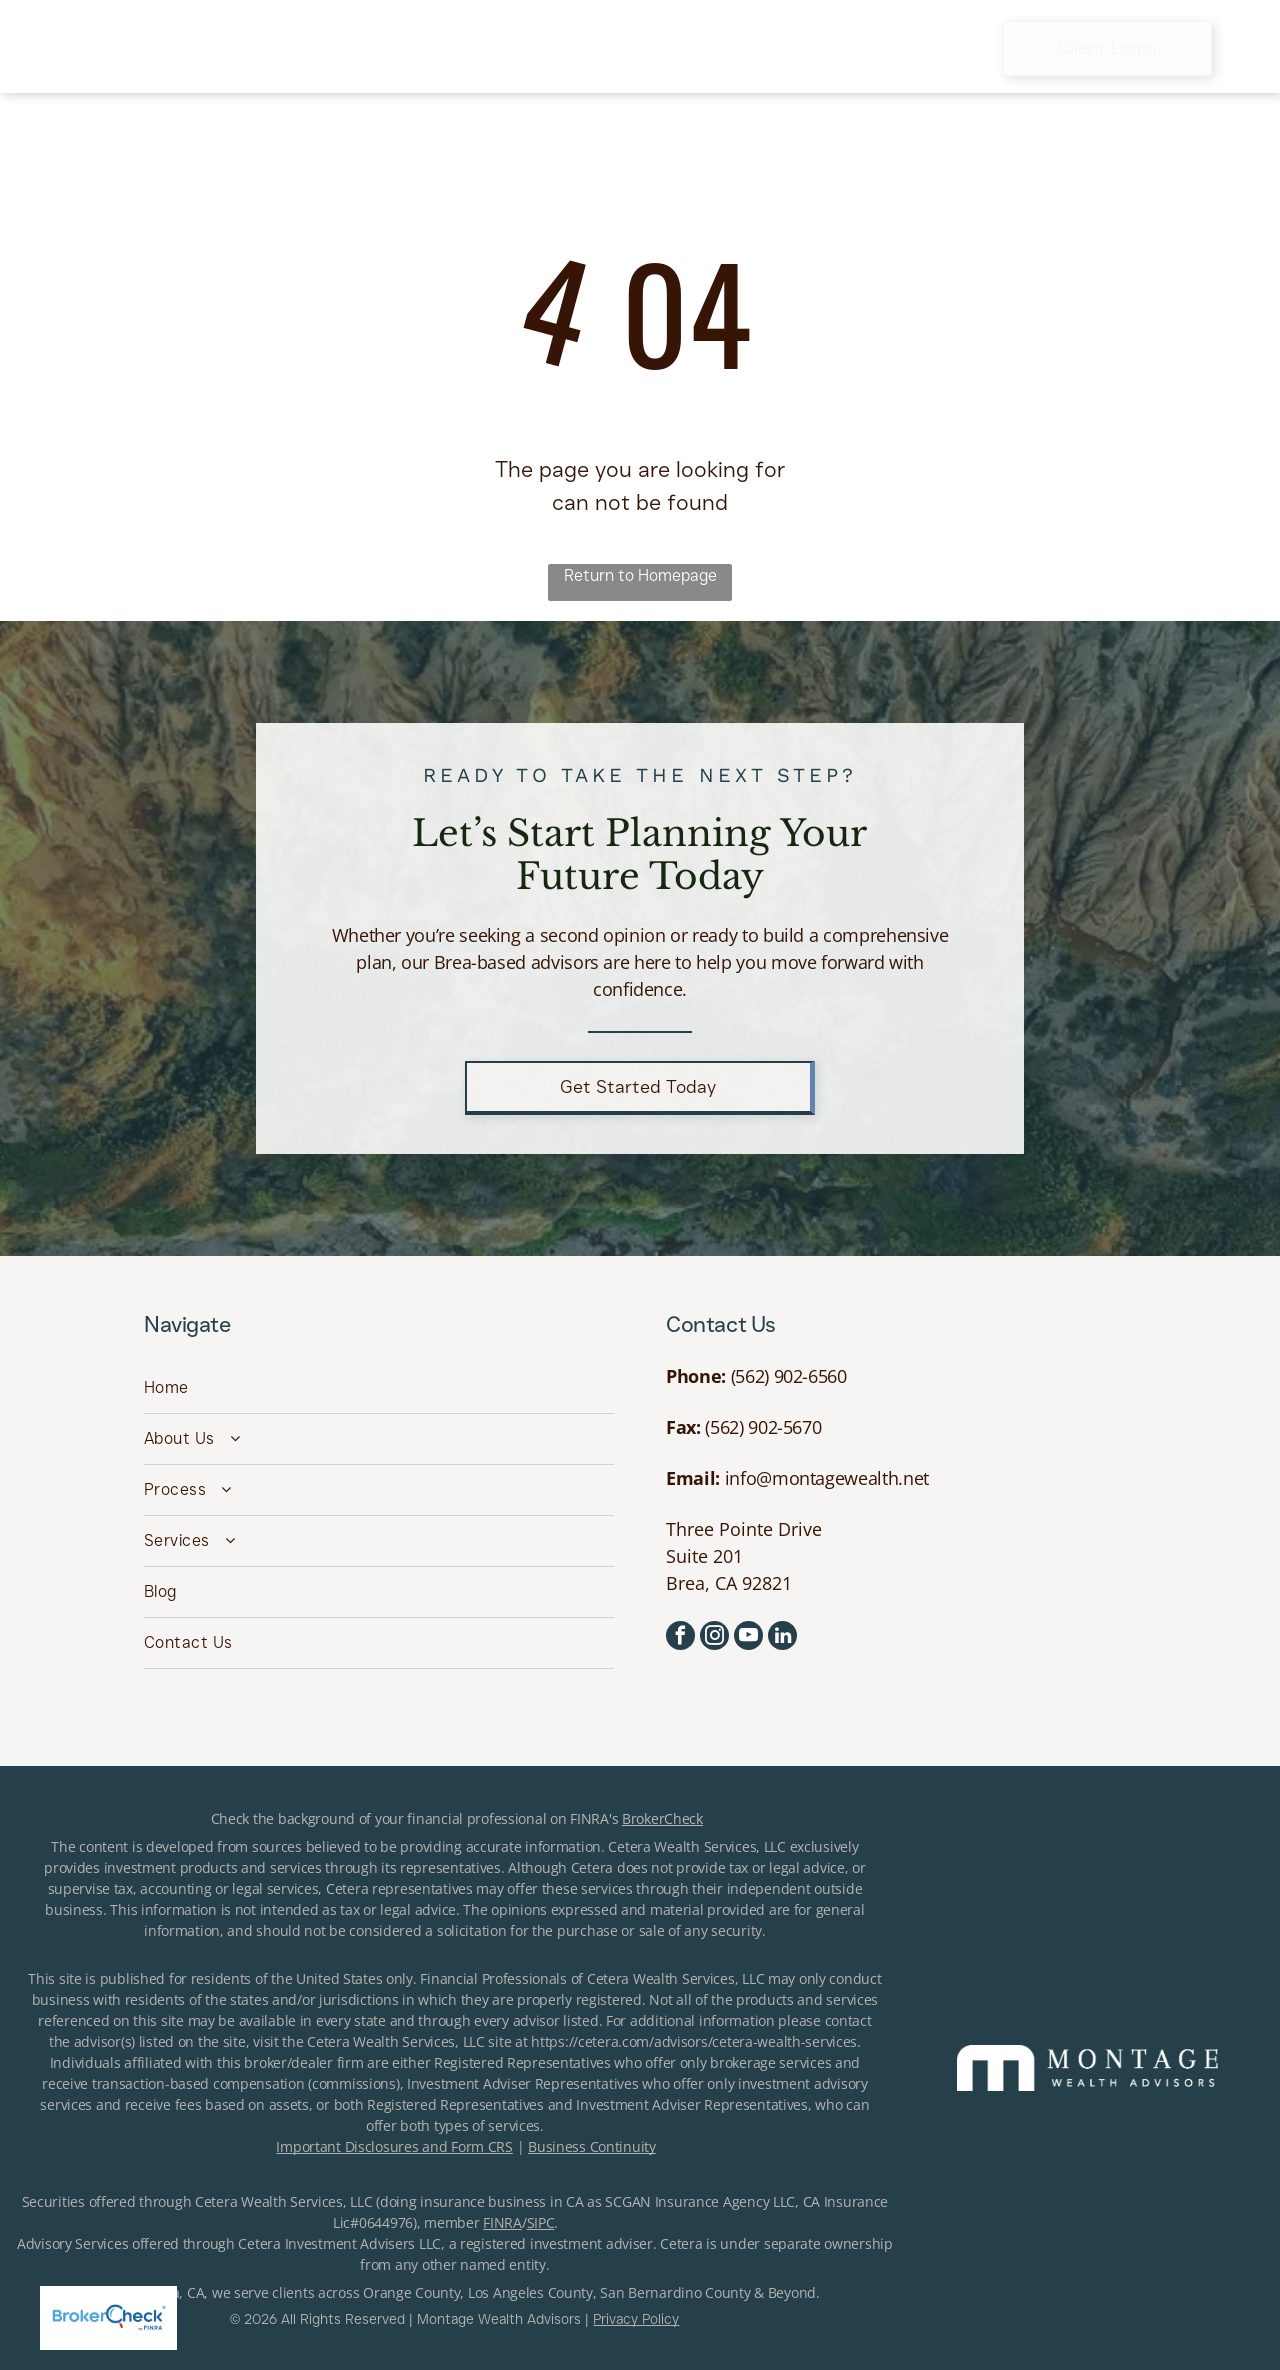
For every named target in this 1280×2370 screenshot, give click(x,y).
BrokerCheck (662, 1818)
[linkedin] (782, 1638)
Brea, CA (177, 2292)
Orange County (411, 2292)
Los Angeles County (530, 2292)
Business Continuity (592, 2146)
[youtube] (748, 1638)
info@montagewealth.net (827, 1478)
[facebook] (680, 1638)
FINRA (502, 2222)
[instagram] (714, 1638)
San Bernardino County (675, 2292)
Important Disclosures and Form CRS (394, 2146)
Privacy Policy (636, 2319)
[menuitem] (336, 48)
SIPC (541, 2222)
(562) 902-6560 (789, 1376)
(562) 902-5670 (763, 1427)
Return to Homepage (640, 575)
